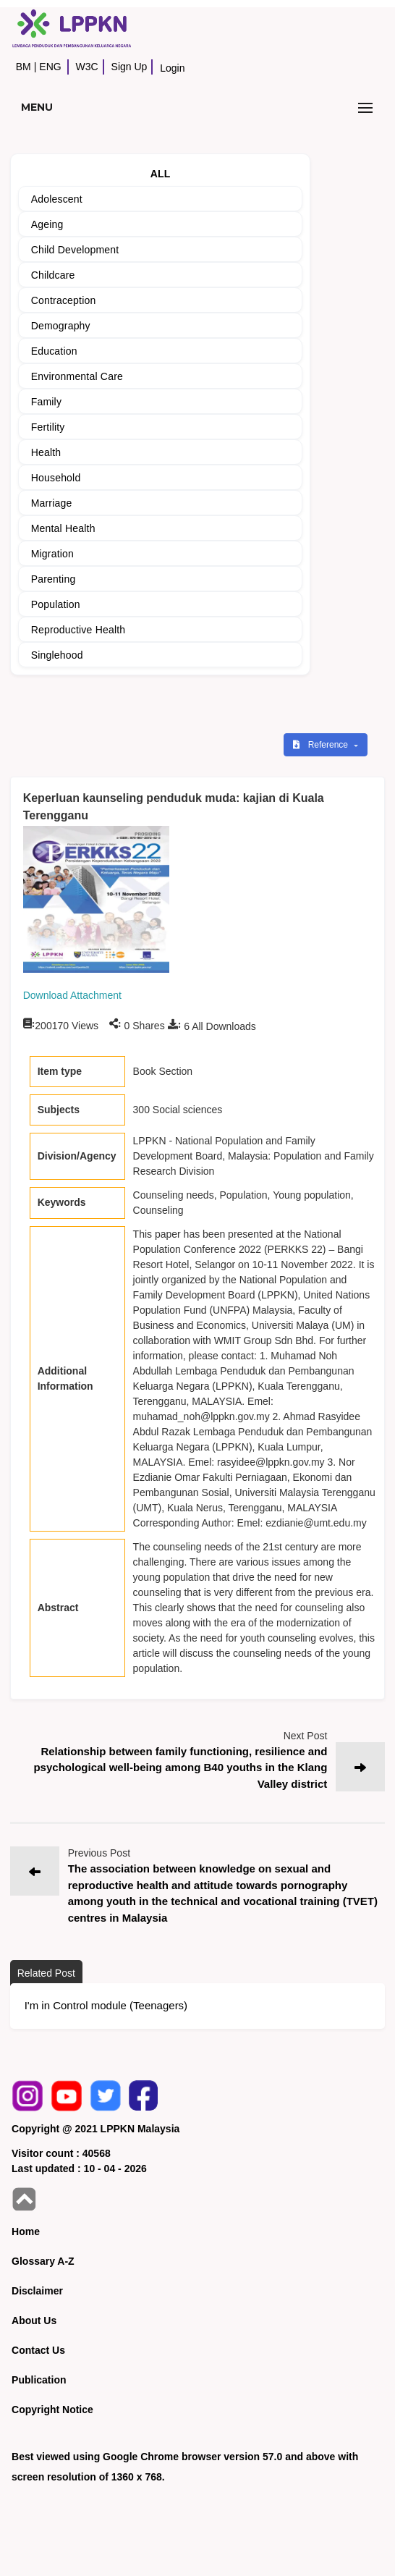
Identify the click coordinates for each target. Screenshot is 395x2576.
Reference (321, 745)
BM (23, 66)
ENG (50, 66)
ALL (160, 174)
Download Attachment (72, 995)
